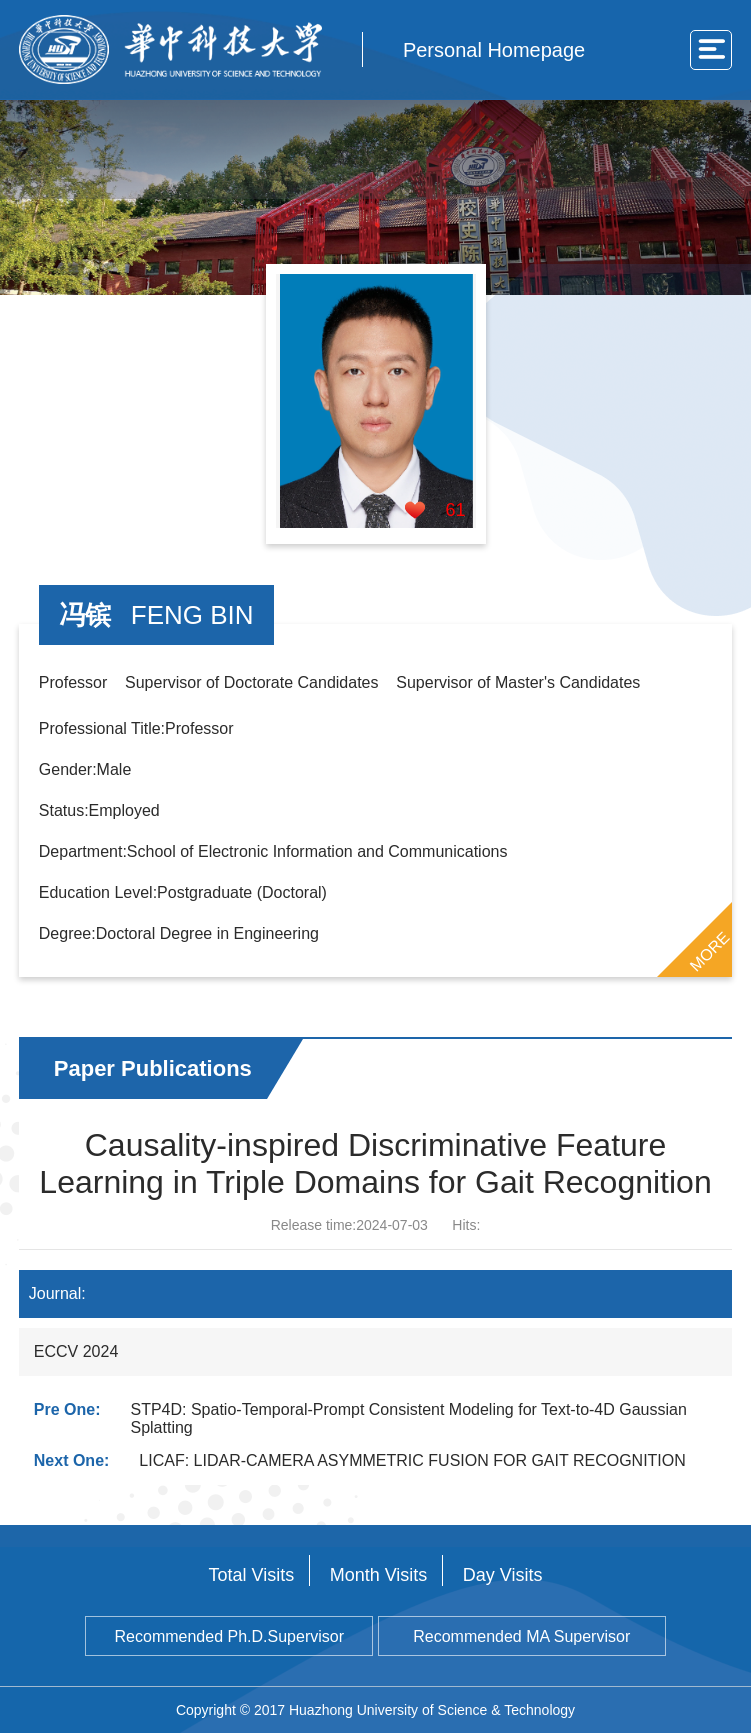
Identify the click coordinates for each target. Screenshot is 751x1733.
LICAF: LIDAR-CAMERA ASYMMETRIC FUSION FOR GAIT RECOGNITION (412, 1460)
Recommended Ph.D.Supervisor (229, 1636)
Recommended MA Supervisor (521, 1636)
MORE (710, 951)
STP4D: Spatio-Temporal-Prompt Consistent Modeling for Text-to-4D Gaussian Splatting (408, 1418)
